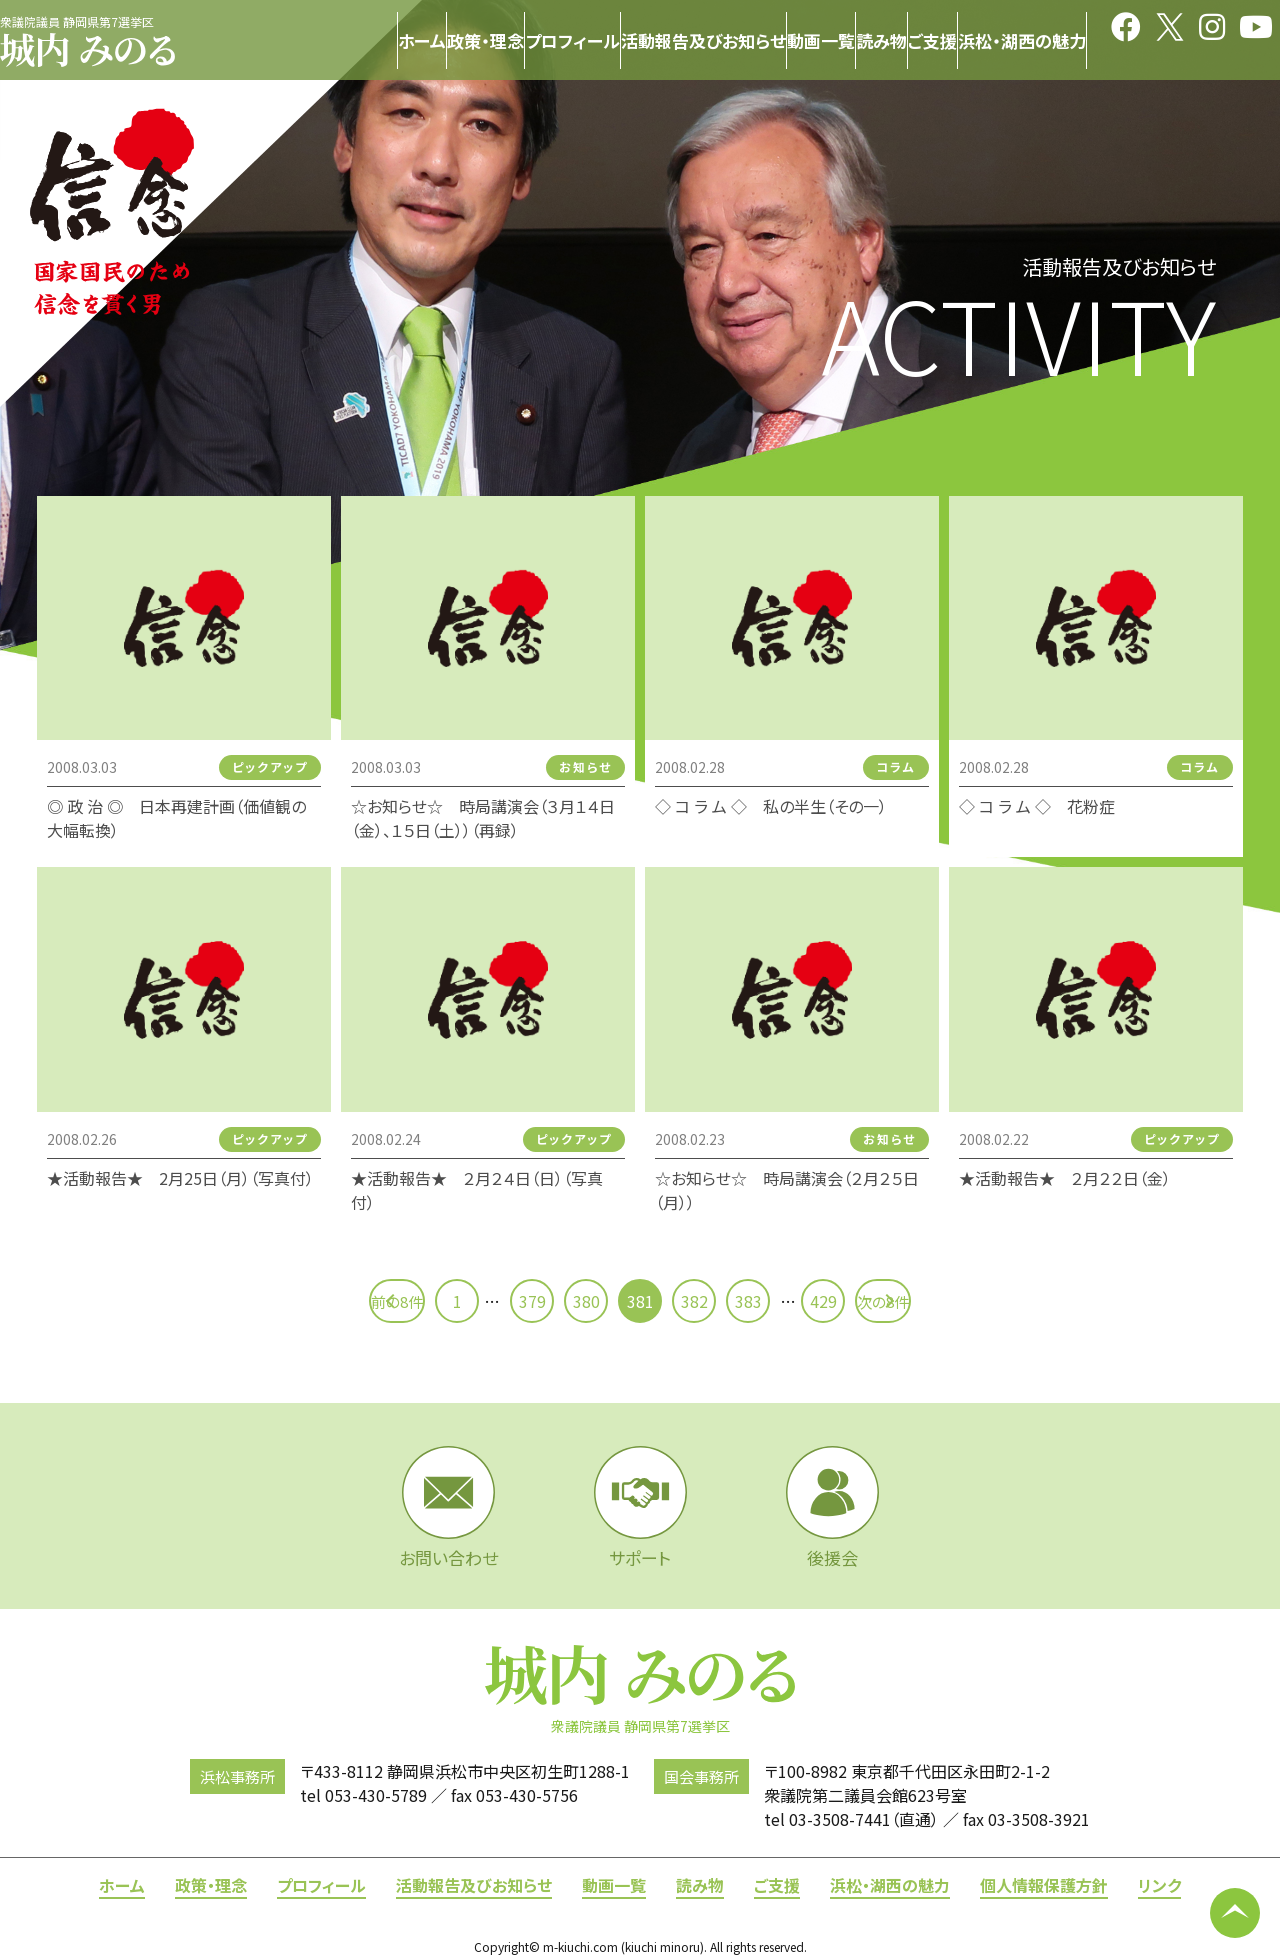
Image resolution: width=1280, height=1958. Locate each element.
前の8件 (351, 1301)
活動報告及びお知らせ (474, 1885)
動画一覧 (614, 1885)
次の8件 (929, 1301)
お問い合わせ (448, 1508)
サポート (640, 1508)
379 (532, 1301)
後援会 (832, 1508)
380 (586, 1301)
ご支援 (777, 1885)
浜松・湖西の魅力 (890, 1885)
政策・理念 (211, 1885)
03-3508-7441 (840, 1819)
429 (823, 1301)
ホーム (122, 1885)
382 (694, 1301)
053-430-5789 (376, 1795)
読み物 (700, 1885)
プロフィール (321, 1885)
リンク (1159, 1885)
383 (748, 1301)
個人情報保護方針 (1044, 1885)
